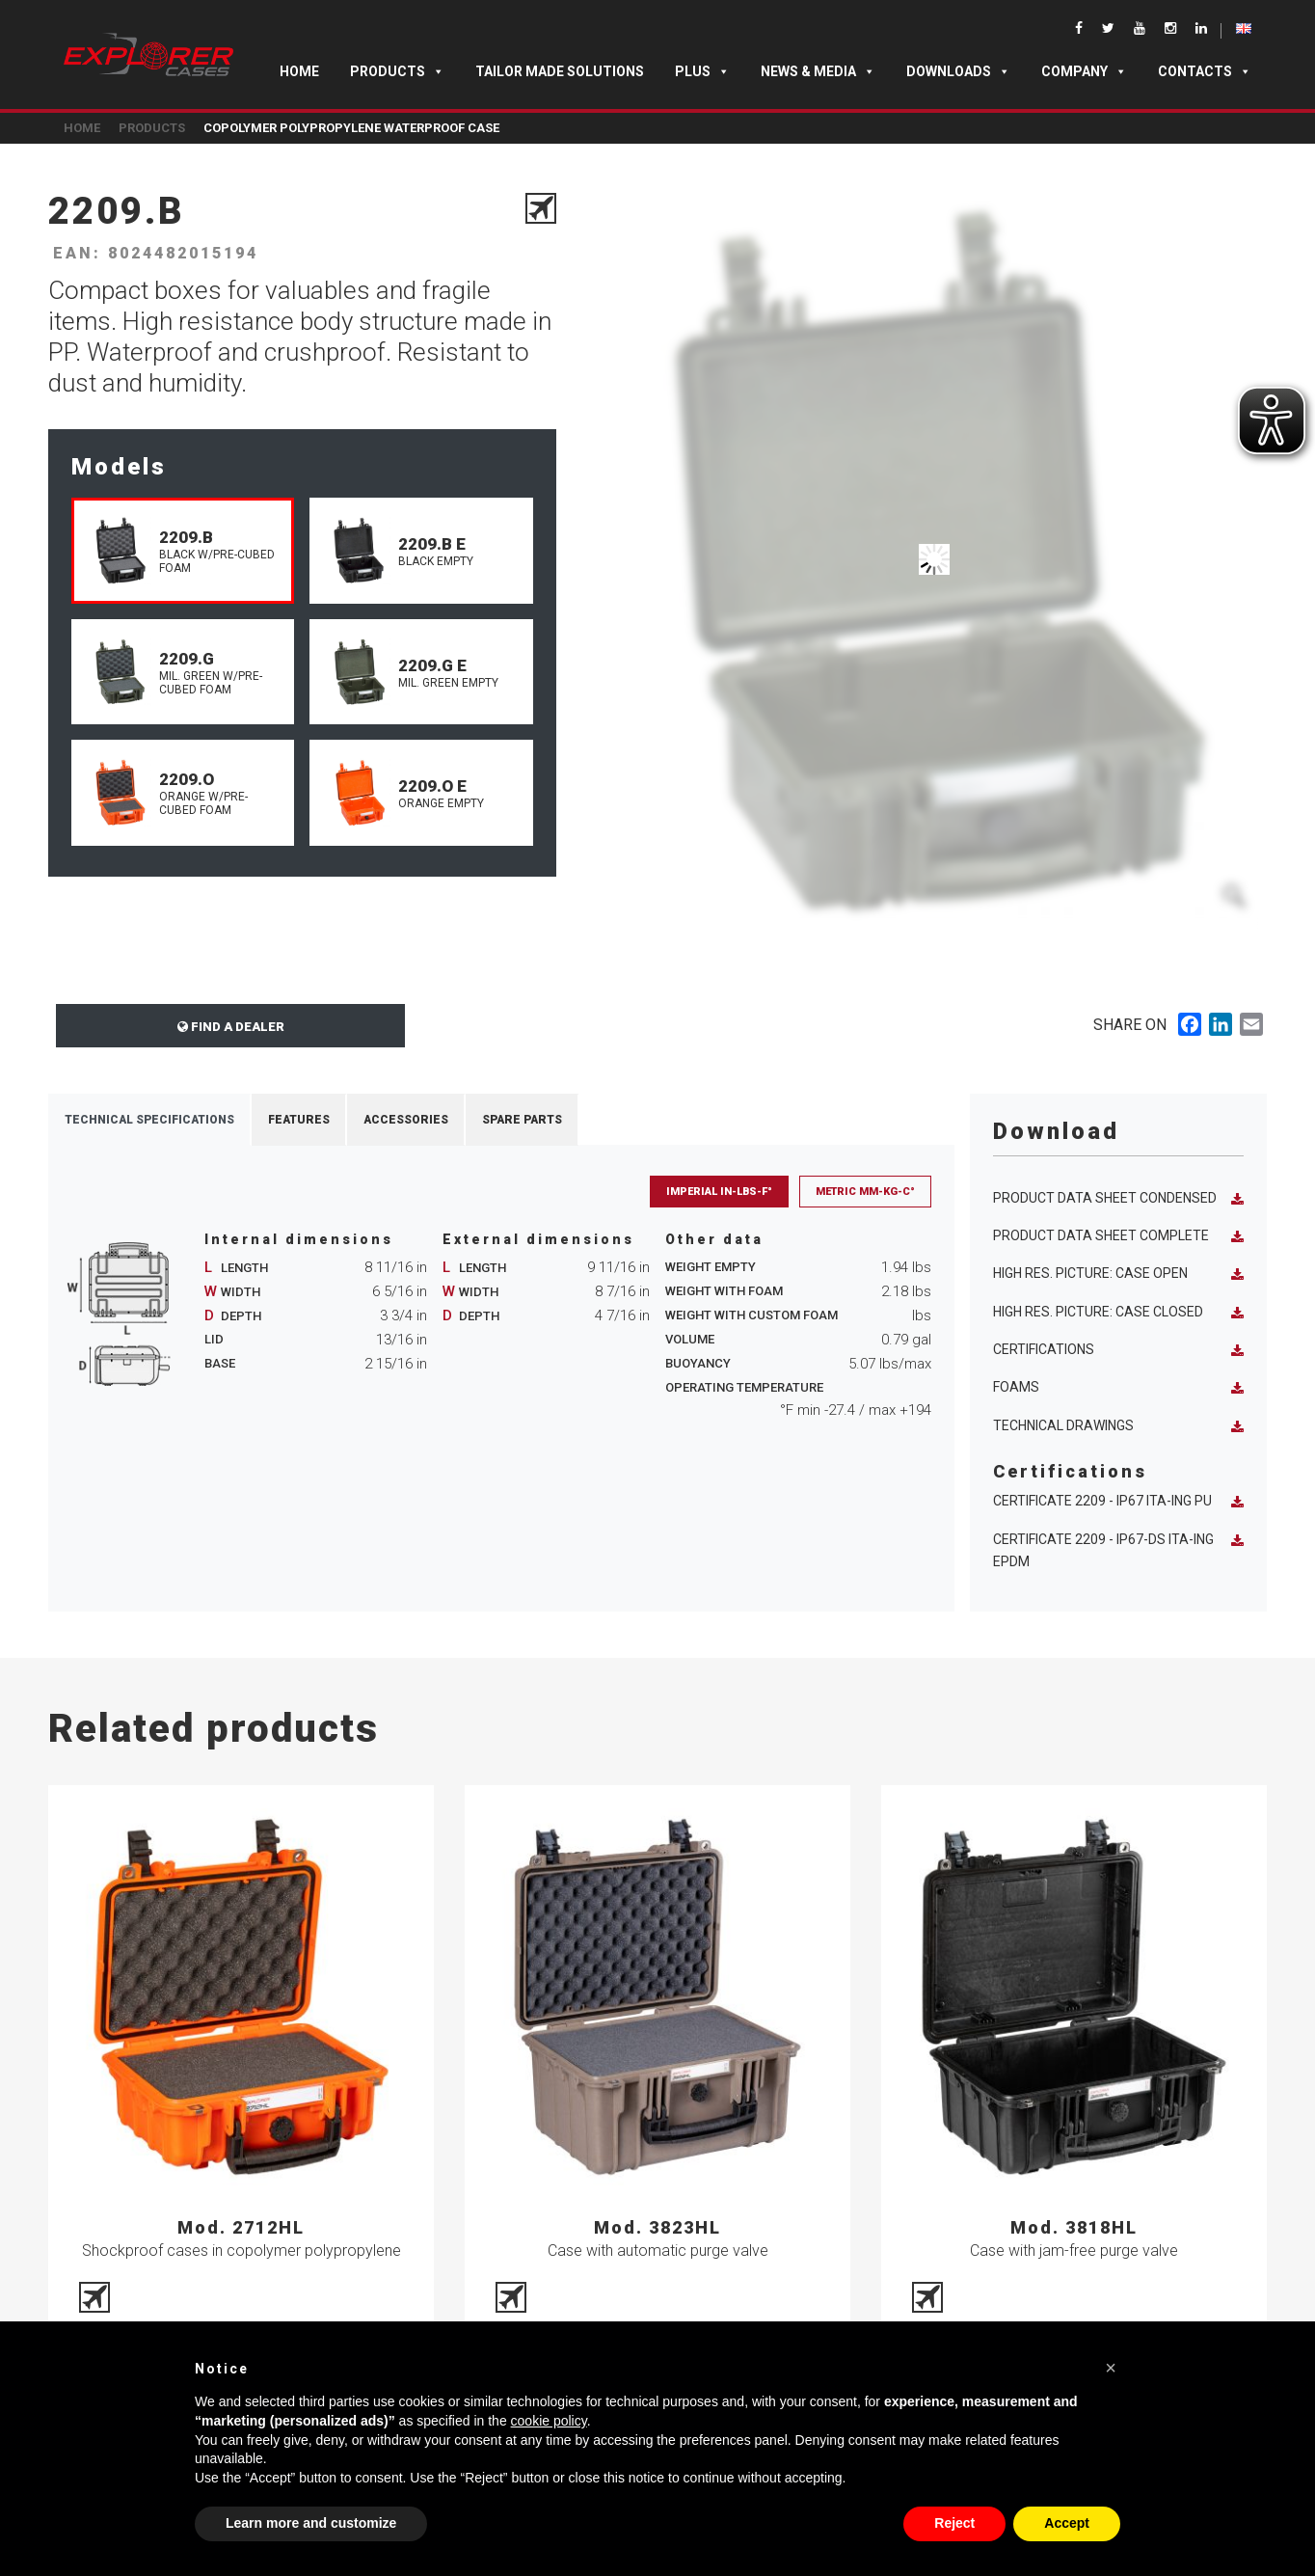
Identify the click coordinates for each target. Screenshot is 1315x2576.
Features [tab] (299, 1119)
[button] (1110, 2367)
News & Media (818, 71)
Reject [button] (954, 2523)
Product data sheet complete (1118, 1236)
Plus (702, 71)
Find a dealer (230, 1026)
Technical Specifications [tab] (149, 1119)
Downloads (958, 71)
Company (1084, 71)
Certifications (1118, 1350)
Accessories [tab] (405, 1119)
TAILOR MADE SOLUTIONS (559, 71)
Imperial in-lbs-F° (719, 1191)
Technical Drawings (1118, 1426)
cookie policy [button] (549, 2420)
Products (397, 71)
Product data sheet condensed (1118, 1198)
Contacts (1204, 71)
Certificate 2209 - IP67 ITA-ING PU (1118, 1501)
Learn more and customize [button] (311, 2523)
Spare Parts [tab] (522, 1119)
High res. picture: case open (1118, 1273)
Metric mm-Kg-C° (865, 1191)
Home (299, 71)
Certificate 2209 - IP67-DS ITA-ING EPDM (1118, 1550)
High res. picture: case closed (1118, 1312)
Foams (1118, 1387)
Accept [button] (1066, 2523)
